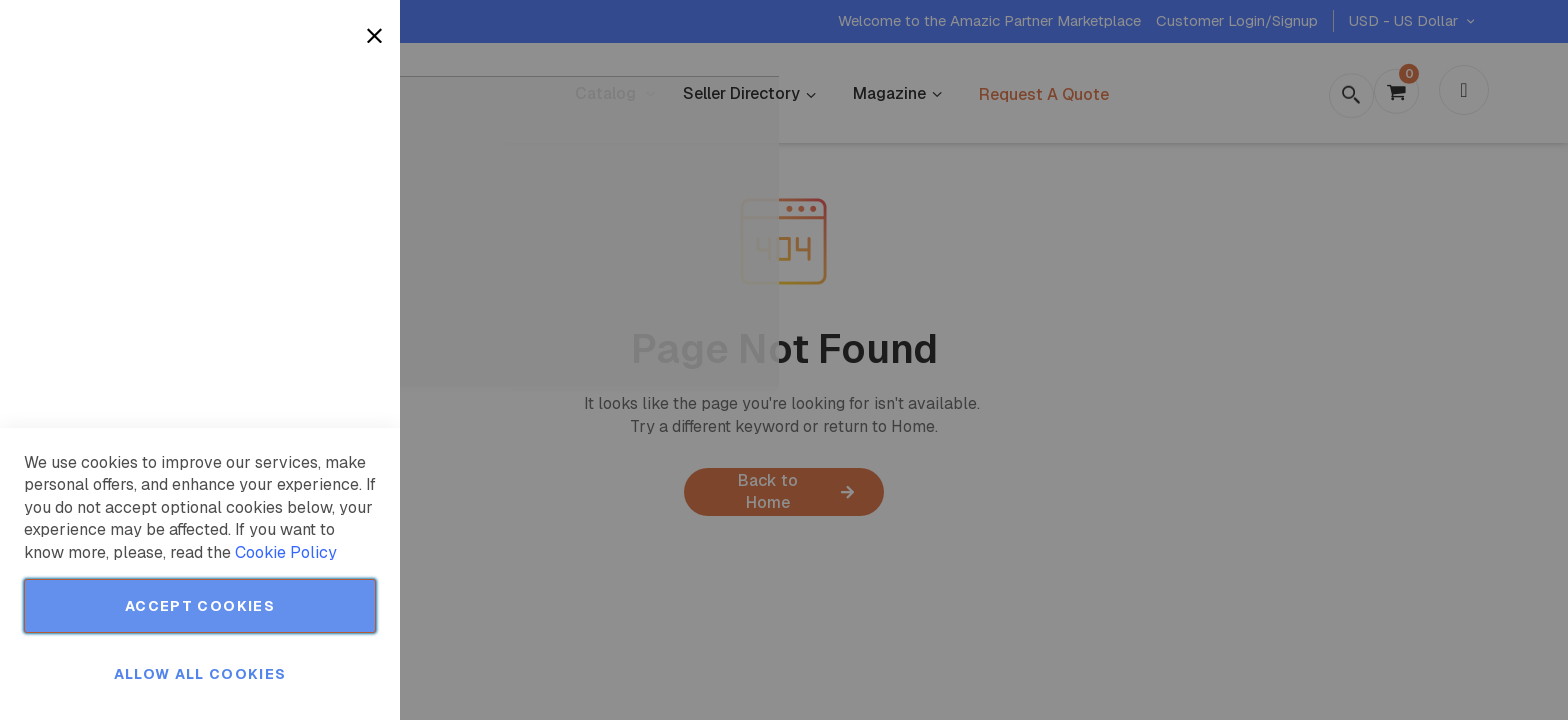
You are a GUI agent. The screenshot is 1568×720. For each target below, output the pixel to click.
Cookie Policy (286, 552)
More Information (318, 163)
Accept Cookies (200, 606)
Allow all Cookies (200, 674)
